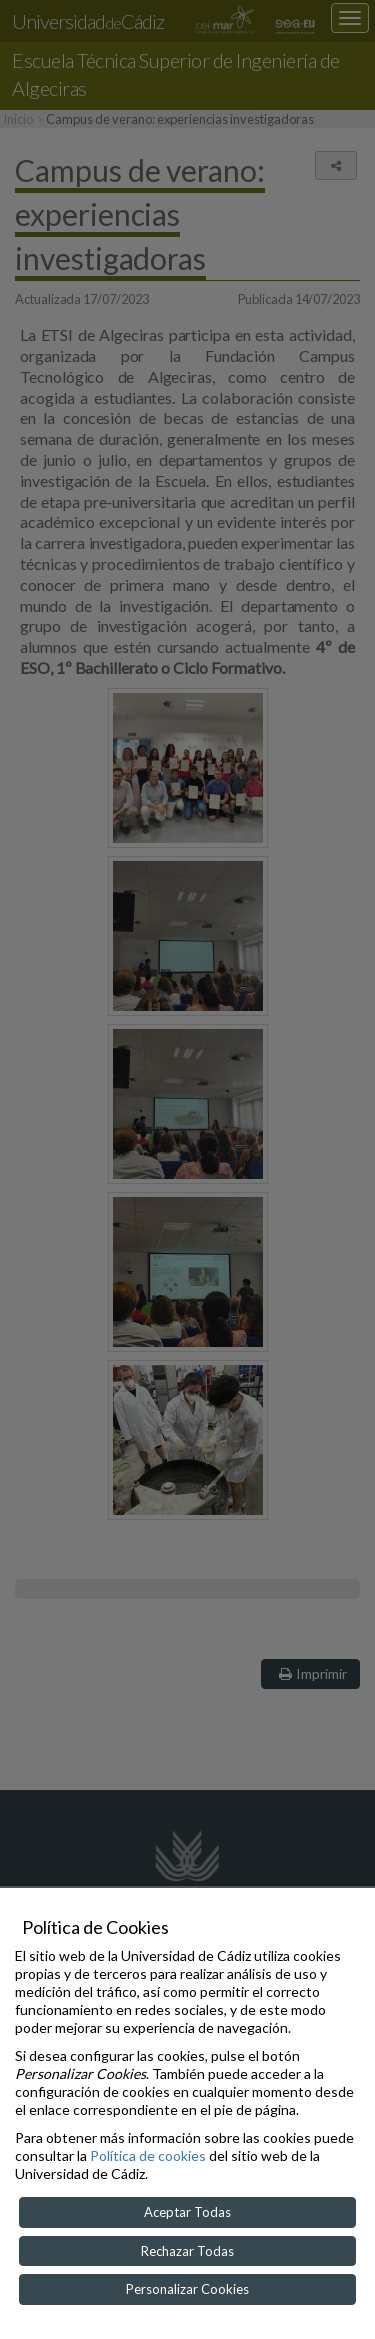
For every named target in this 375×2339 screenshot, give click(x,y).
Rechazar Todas (187, 2251)
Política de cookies (148, 2155)
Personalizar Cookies (187, 2289)
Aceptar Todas (187, 2212)
